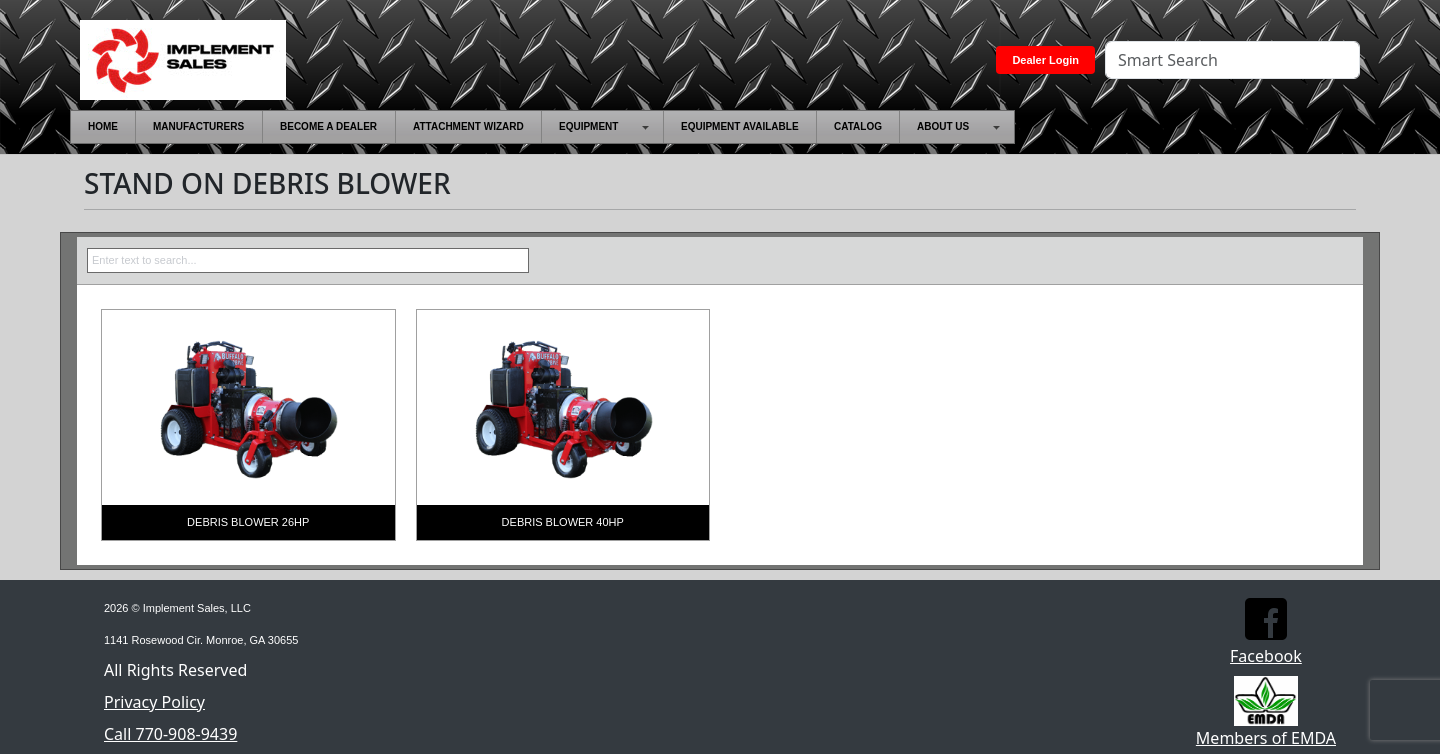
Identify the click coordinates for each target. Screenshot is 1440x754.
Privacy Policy (154, 702)
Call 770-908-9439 (170, 734)
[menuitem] (103, 127)
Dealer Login (1045, 60)
